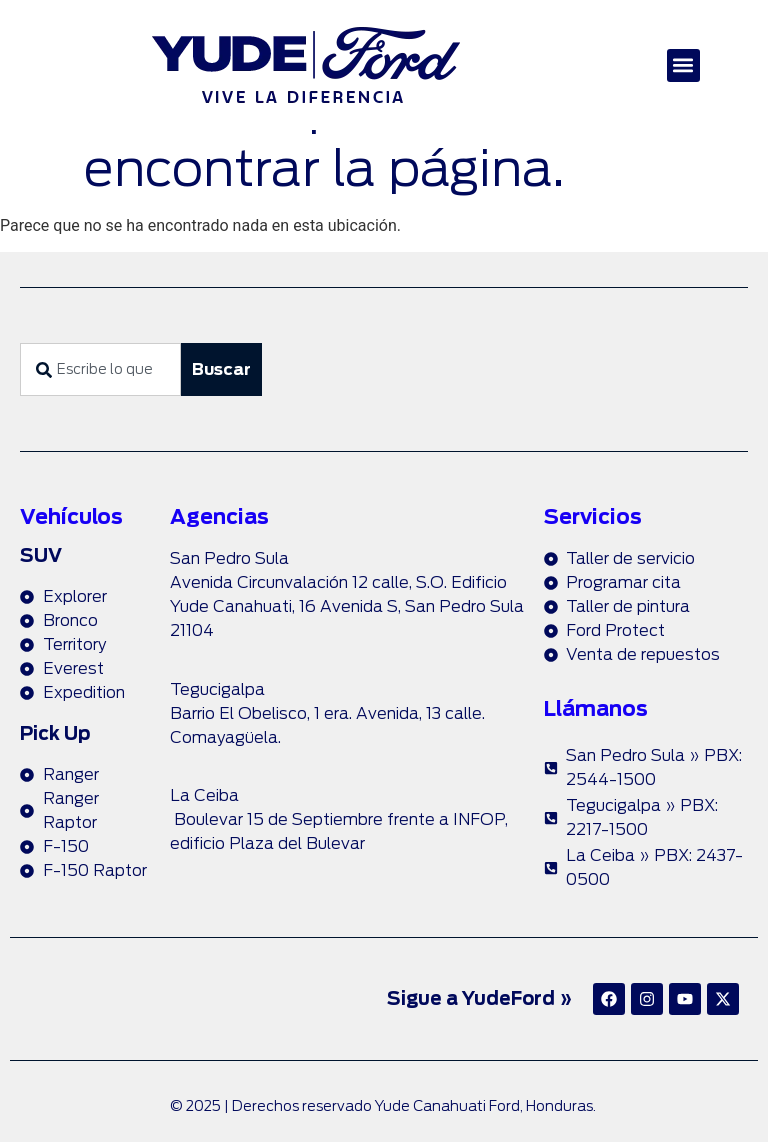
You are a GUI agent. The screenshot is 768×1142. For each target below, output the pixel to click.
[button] (683, 65)
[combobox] (100, 369)
